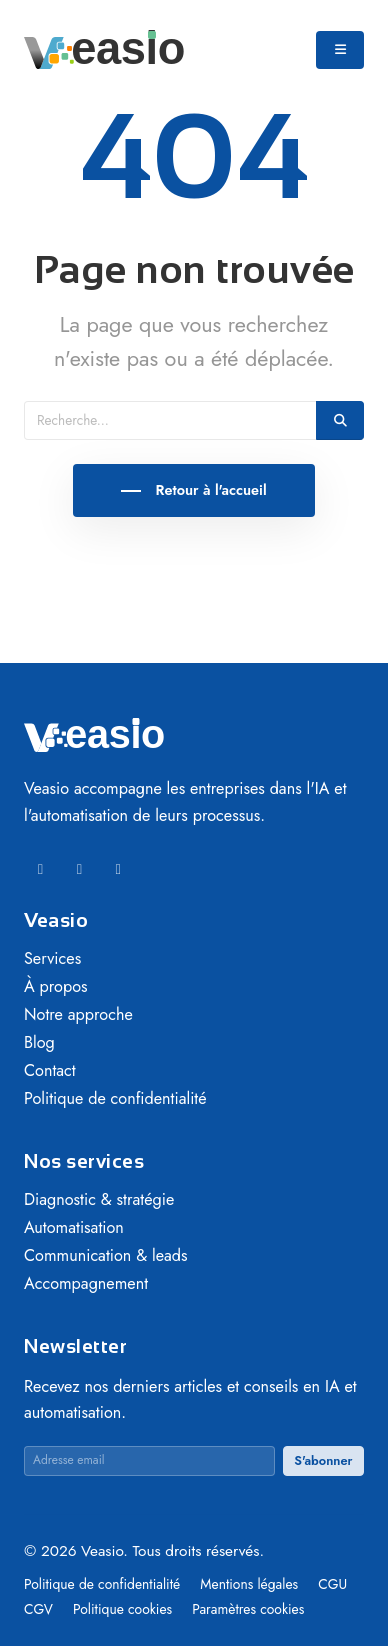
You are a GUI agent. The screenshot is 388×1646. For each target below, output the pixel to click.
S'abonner (323, 1460)
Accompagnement (86, 1283)
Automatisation (74, 1227)
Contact (50, 1070)
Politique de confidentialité (115, 1098)
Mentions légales (251, 1584)
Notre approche (78, 1014)
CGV (40, 1609)
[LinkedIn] (40, 869)
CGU (332, 1584)
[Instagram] (118, 869)
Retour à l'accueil (208, 490)
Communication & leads (106, 1255)
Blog (39, 1042)
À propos (56, 986)
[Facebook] (79, 869)
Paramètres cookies (248, 1609)
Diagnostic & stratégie (99, 1199)
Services (52, 958)
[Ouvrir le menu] (340, 50)
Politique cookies (124, 1609)
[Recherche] (170, 420)
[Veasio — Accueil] (104, 48)
